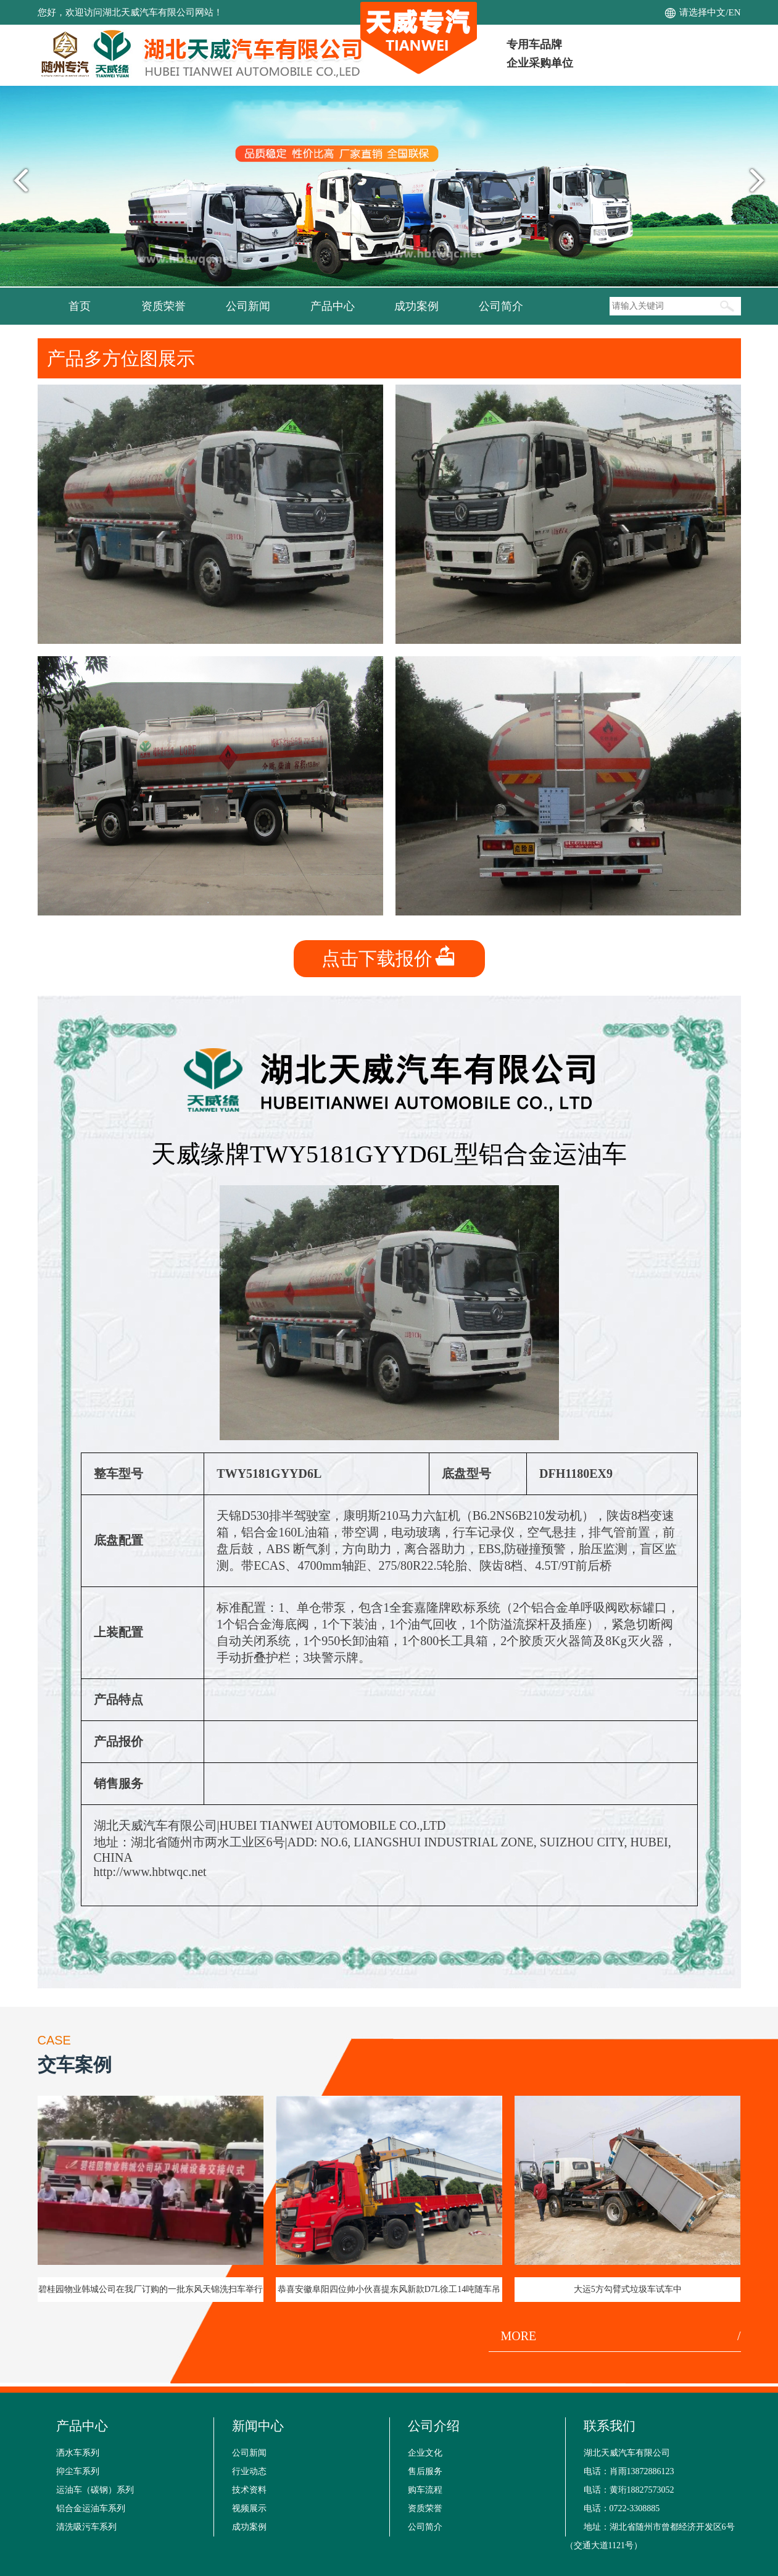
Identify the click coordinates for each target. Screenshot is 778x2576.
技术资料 (249, 2490)
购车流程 (425, 2490)
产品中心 (332, 306)
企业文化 (425, 2452)
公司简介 (501, 306)
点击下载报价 (389, 958)
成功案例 (416, 306)
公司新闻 (248, 306)
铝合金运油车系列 (90, 2508)
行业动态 (249, 2471)
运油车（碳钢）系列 (95, 2490)
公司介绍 (434, 2426)
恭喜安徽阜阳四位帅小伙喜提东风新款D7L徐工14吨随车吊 (389, 2289)
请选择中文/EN (709, 12)
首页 (79, 306)
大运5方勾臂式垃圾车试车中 (628, 2289)
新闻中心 (258, 2426)
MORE (621, 2336)
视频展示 (249, 2508)
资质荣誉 (163, 306)
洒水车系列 (77, 2452)
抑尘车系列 (77, 2471)
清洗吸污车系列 (86, 2527)
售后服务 (425, 2471)
